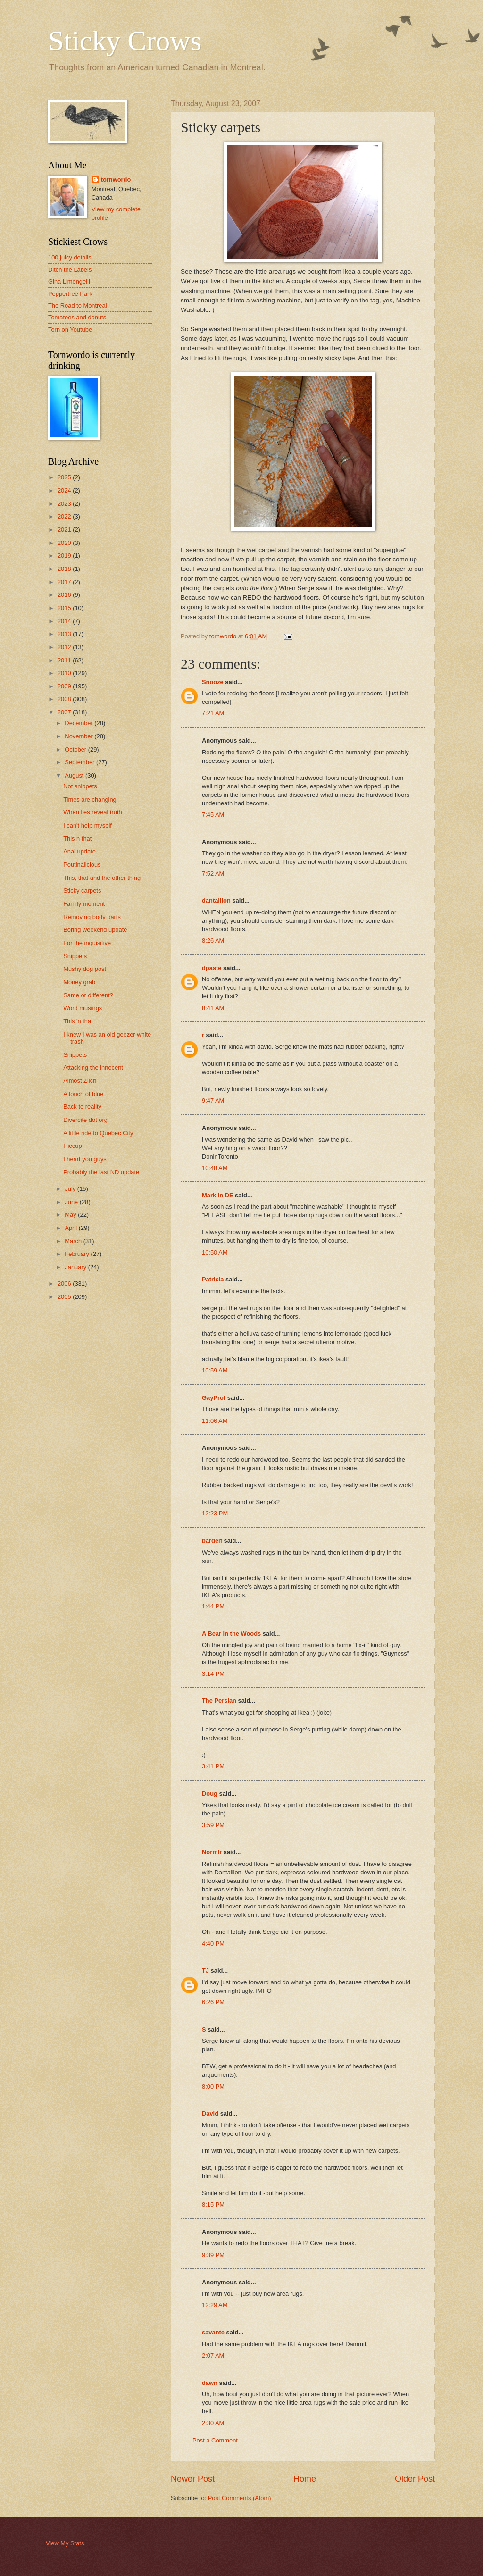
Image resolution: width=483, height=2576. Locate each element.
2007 (65, 712)
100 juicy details (70, 257)
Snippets (75, 956)
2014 (65, 621)
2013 (65, 633)
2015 (65, 607)
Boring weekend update (95, 929)
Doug (209, 1793)
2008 (65, 699)
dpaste (212, 967)
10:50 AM (214, 1252)
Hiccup (72, 1145)
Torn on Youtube (70, 329)
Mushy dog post (84, 968)
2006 (65, 1283)
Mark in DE (217, 1195)
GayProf (213, 1397)
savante (213, 2332)
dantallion (216, 900)
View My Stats (65, 2543)
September (80, 762)
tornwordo (116, 179)
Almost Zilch (79, 1080)
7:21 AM (213, 713)
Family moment (84, 903)
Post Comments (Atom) (239, 2497)
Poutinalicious (81, 864)
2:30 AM (213, 2422)
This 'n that (78, 1021)
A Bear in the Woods (231, 1633)
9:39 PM (213, 2254)
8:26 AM (213, 940)
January (76, 1267)
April (71, 1227)
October (76, 749)
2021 (65, 529)
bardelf (212, 1540)
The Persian (219, 1700)
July (71, 1188)
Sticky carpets (82, 890)
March (74, 1241)
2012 (65, 647)
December (79, 723)
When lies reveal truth (92, 812)
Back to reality (82, 1106)
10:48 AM (214, 1167)
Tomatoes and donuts (77, 317)
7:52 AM (213, 873)
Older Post (415, 2479)
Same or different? (88, 995)
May (71, 1214)
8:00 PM (213, 2086)
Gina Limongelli (69, 281)
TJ (205, 1970)
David (210, 2113)
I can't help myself (87, 825)
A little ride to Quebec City (98, 1133)
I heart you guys (85, 1159)
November (79, 736)
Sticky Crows (124, 40)
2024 (65, 490)
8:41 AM (213, 1008)
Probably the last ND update (101, 1172)
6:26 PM (213, 2002)
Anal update (79, 851)
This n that (77, 838)
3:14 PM (213, 1673)
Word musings (82, 1008)
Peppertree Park (70, 293)
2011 (65, 660)
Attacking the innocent (93, 1067)
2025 (65, 477)
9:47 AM (213, 1100)
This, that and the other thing (102, 877)
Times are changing (90, 799)
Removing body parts (92, 916)
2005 (65, 1296)
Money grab (79, 982)
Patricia (213, 1279)
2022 (65, 516)
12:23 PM (215, 1513)
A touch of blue (83, 1093)
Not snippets (80, 786)
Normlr (212, 1852)
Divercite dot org (85, 1119)
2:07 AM (213, 2355)
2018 (65, 568)
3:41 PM (213, 1766)
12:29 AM (214, 2304)
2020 (65, 542)
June (72, 1201)
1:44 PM (213, 1606)
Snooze (213, 682)
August (75, 775)
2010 (65, 673)
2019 (65, 555)
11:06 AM (214, 1420)
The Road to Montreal (77, 305)
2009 (65, 686)
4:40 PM (213, 1943)
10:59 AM (214, 1370)
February (78, 1253)
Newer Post (193, 2479)
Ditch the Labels (70, 269)
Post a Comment (215, 2440)
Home (304, 2479)
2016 (65, 594)
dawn (209, 2382)
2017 (65, 581)
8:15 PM (213, 2204)
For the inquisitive (87, 942)
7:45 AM (213, 814)
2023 (65, 503)
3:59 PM (213, 1825)
